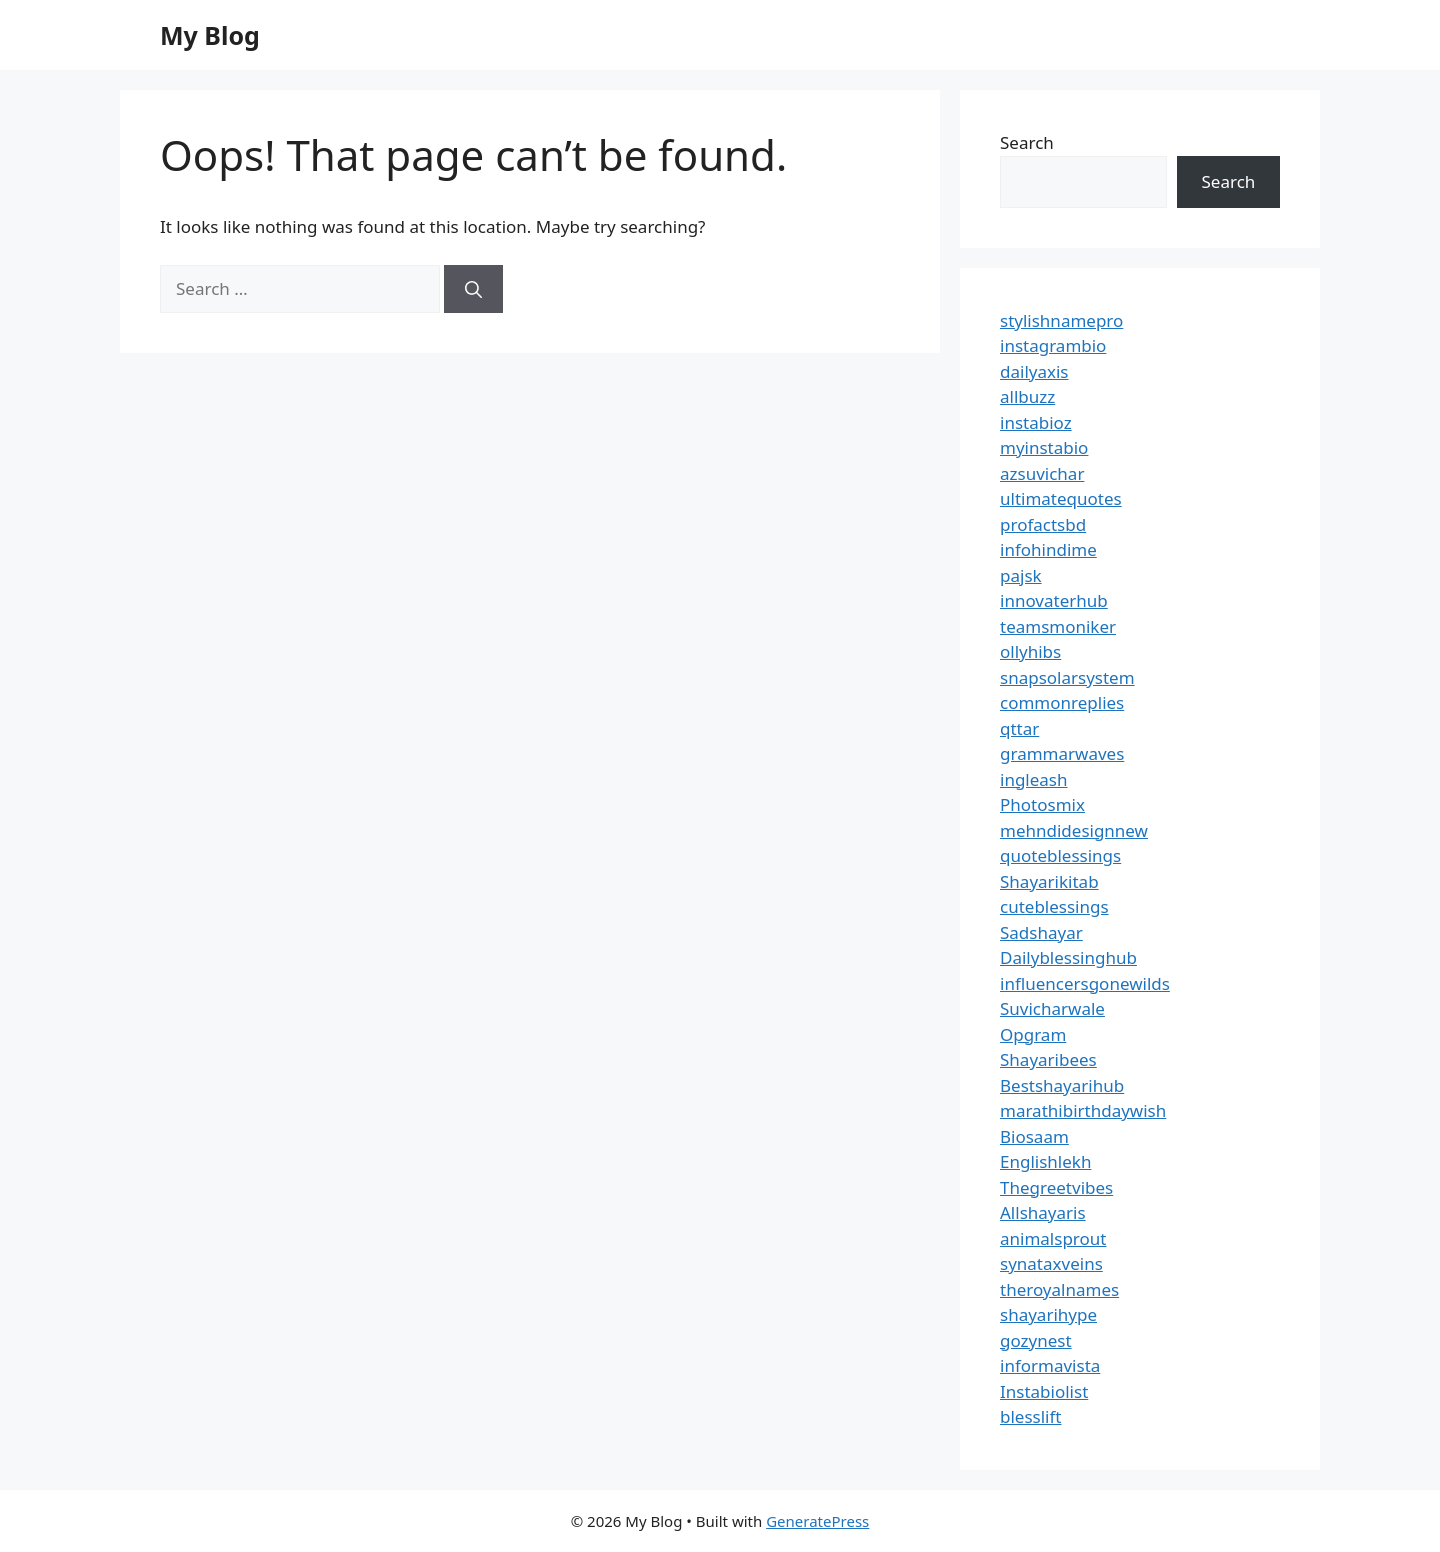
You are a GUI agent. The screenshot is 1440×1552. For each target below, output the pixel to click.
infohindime (1048, 549)
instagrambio (1053, 345)
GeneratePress (817, 1521)
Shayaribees (1048, 1059)
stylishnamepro (1061, 320)
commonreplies (1062, 702)
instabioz (1036, 422)
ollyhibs (1030, 651)
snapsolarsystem (1067, 677)
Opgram (1033, 1034)
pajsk (1021, 575)
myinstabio (1044, 447)
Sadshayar (1041, 932)
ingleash (1034, 779)
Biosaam (1034, 1136)
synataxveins (1051, 1263)
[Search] (473, 289)
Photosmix (1042, 804)
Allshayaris (1043, 1212)
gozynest (1036, 1340)
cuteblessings (1054, 906)
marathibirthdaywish (1083, 1110)
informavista (1050, 1365)
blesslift (1030, 1416)
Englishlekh (1045, 1161)
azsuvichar (1042, 473)
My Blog (210, 35)
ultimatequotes (1061, 498)
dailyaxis (1034, 371)
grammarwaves (1062, 753)
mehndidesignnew (1074, 830)
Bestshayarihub (1062, 1085)
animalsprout (1053, 1238)
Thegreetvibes (1056, 1187)
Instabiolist (1044, 1391)
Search (1027, 142)
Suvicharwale (1052, 1008)
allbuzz (1027, 396)
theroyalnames (1059, 1289)
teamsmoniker (1058, 626)
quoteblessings (1060, 855)
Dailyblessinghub (1068, 957)
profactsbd (1043, 524)
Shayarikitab (1049, 881)
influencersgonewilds (1085, 983)
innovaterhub (1054, 600)
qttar (1019, 728)
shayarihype (1048, 1314)
